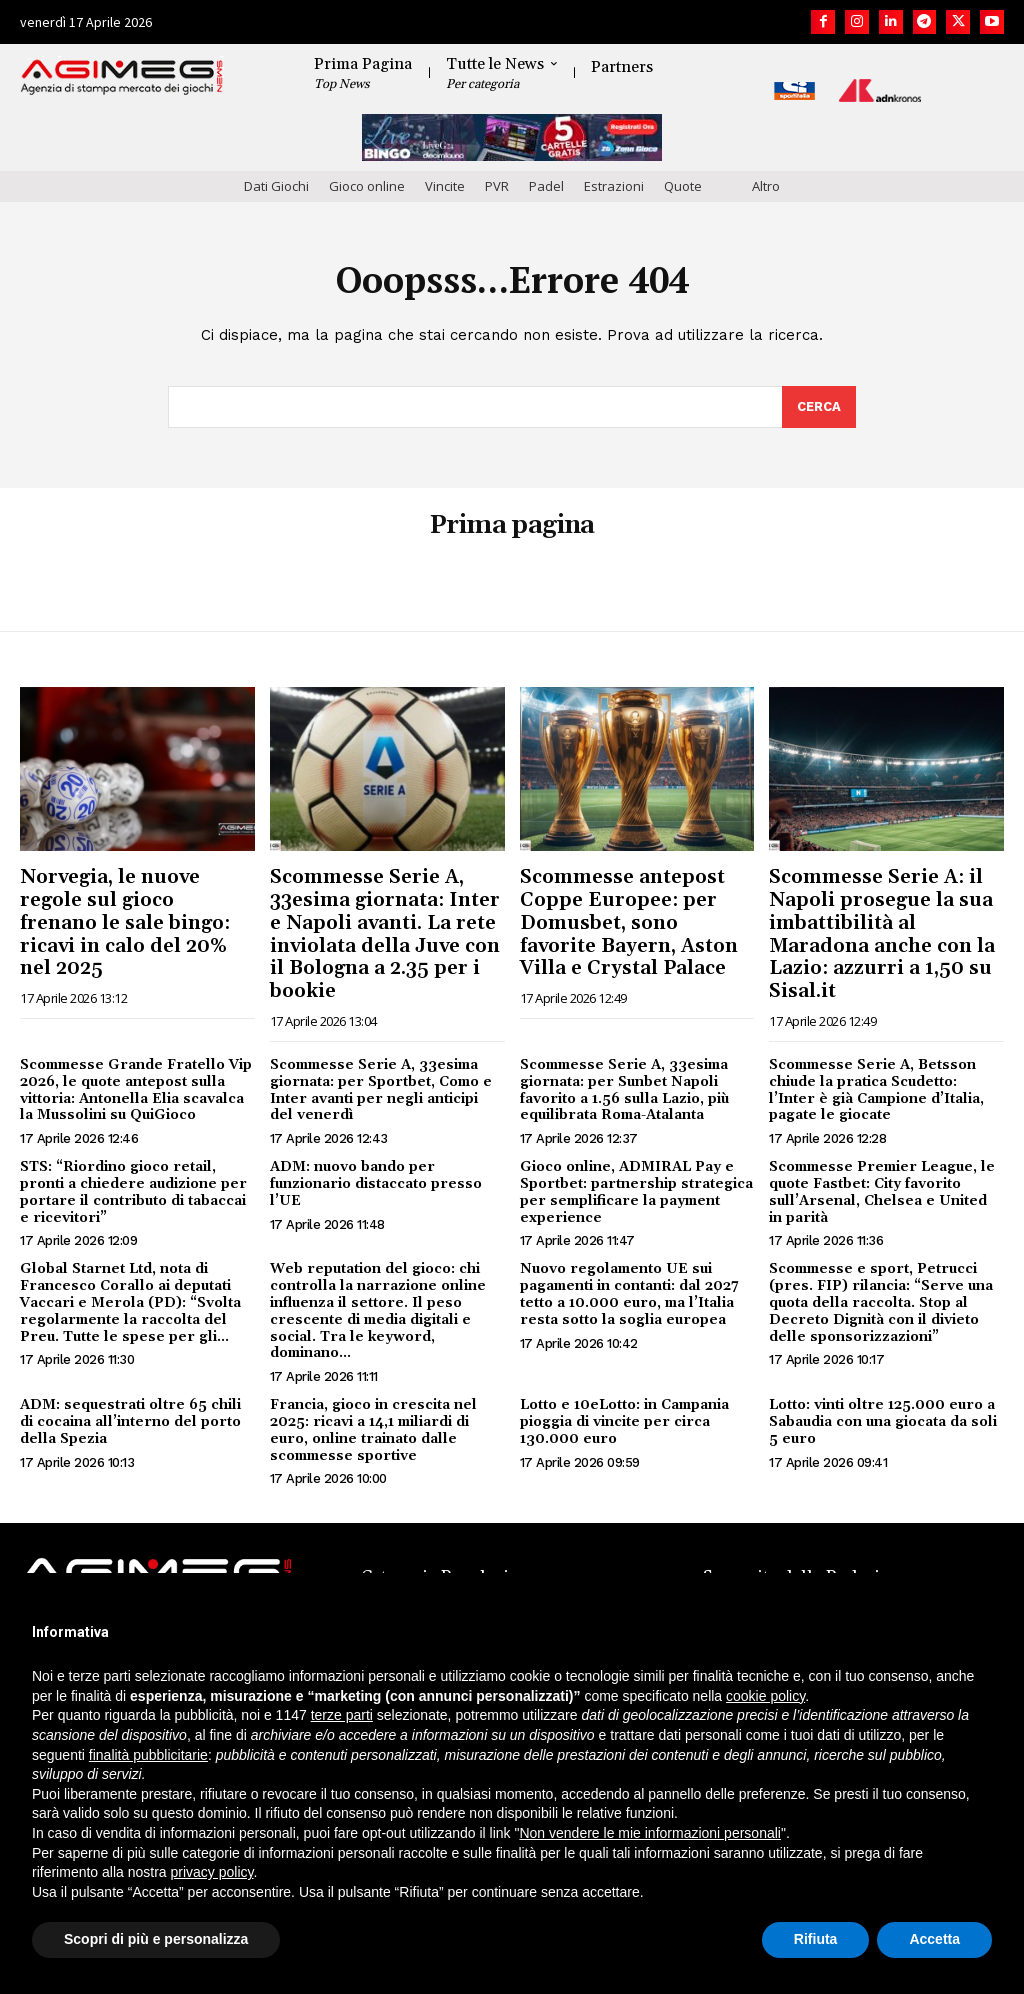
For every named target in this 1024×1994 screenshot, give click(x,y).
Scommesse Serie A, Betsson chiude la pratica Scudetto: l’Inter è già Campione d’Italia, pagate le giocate (876, 1090)
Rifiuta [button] (816, 1939)
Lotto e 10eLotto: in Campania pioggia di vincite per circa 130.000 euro (624, 1422)
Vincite (445, 186)
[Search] (819, 407)
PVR (497, 186)
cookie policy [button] (765, 1696)
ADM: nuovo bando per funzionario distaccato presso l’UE (376, 1184)
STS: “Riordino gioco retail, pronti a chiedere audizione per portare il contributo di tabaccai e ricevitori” (133, 1192)
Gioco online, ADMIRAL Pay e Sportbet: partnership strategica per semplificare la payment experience (636, 1192)
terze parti (342, 1715)
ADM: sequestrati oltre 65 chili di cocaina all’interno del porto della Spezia (130, 1422)
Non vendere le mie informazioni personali (649, 1833)
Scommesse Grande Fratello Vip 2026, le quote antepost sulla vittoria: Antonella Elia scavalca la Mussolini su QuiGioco (136, 1090)
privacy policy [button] (212, 1872)
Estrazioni (614, 186)
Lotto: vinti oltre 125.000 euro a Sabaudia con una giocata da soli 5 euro (883, 1422)
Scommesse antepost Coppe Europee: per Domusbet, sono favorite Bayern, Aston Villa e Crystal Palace (629, 922)
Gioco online (367, 186)
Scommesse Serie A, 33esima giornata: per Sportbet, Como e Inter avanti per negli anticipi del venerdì (381, 1090)
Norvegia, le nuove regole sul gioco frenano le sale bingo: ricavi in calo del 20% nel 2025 (125, 922)
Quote (683, 186)
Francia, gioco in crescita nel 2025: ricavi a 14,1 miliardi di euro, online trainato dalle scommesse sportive (373, 1430)
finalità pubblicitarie (148, 1755)
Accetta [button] (934, 1939)
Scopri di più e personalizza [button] (156, 1939)
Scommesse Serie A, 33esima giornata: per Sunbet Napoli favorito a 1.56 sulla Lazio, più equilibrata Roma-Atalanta (624, 1090)
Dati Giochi (276, 186)
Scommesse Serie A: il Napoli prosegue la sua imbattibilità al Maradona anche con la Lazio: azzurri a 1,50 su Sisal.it (882, 934)
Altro (766, 186)
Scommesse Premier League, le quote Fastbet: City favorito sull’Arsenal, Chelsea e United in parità (882, 1192)
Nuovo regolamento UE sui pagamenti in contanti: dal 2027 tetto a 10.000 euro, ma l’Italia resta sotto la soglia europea (629, 1295)
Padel (546, 186)
